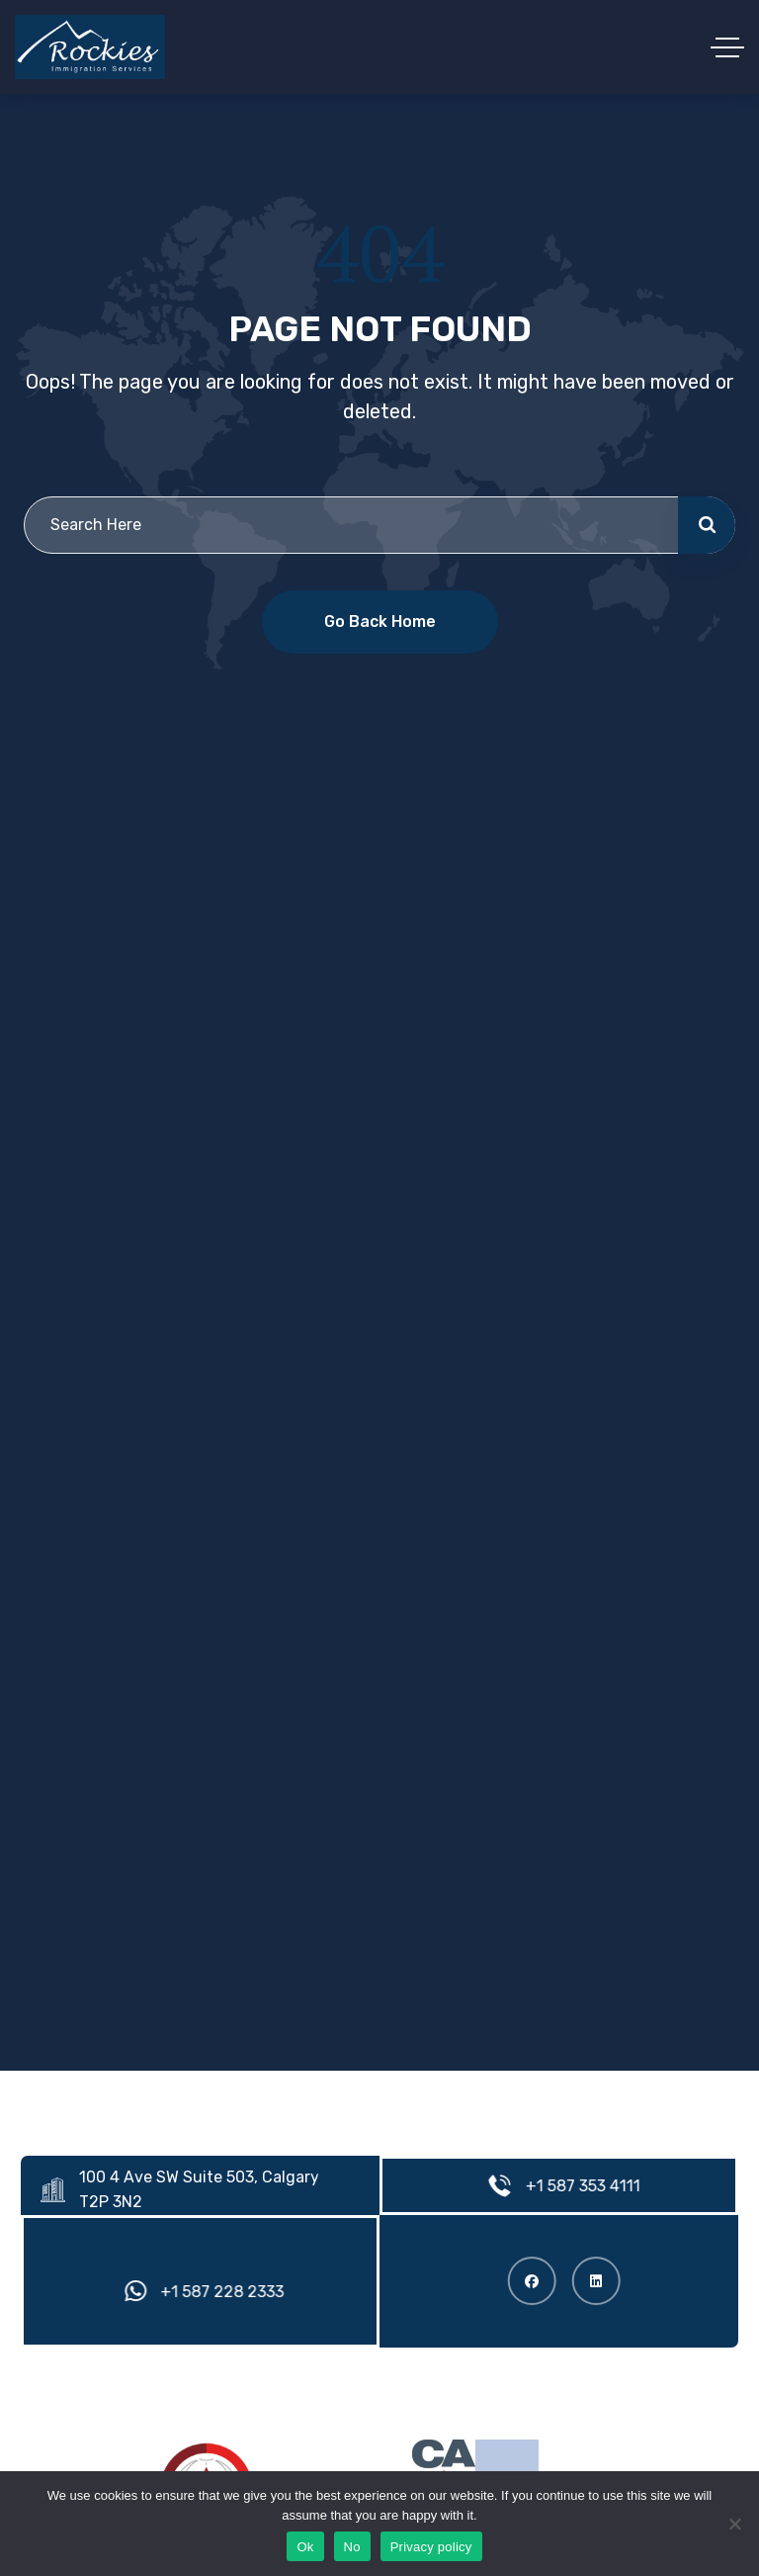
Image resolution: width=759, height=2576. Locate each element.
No (352, 2546)
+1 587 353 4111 (589, 2185)
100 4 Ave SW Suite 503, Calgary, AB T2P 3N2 (219, 2189)
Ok (304, 2546)
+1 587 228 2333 (229, 2291)
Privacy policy (431, 2546)
